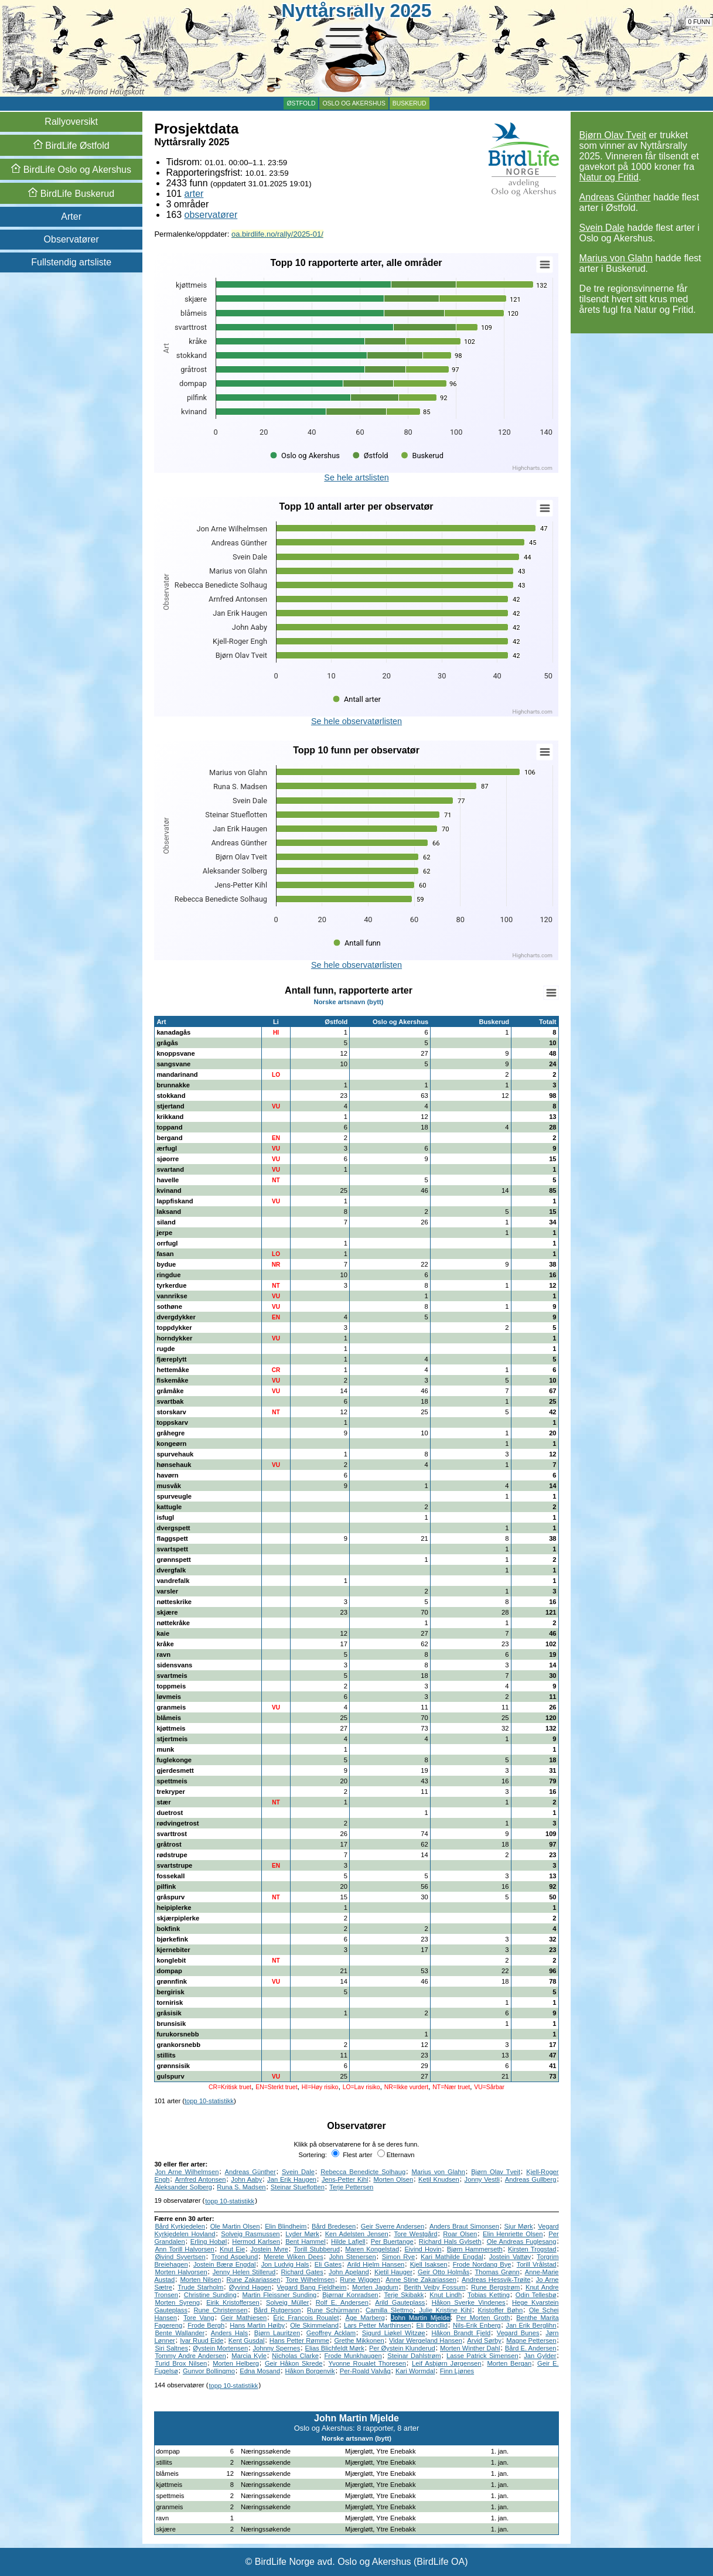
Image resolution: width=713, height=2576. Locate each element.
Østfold (300, 103)
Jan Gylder (540, 2355)
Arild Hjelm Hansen (375, 2264)
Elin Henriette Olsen (513, 2233)
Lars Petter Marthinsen (377, 2325)
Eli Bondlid (432, 2325)
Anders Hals (229, 2332)
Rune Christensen (221, 2310)
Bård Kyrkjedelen (180, 2226)
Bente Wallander (179, 2332)
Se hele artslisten (356, 477)
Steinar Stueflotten (298, 2187)
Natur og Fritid (609, 177)
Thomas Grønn (497, 2271)
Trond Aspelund (234, 2256)
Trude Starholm (200, 2287)
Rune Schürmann (333, 2310)
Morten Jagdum (375, 2287)
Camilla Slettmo (389, 2310)
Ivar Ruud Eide (201, 2340)
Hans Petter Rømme (299, 2340)
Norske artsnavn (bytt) (349, 1001)
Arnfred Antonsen (200, 2179)
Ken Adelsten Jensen (356, 2233)
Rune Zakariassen (254, 2279)
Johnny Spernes (276, 2348)
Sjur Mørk (518, 2226)
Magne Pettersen (531, 2340)
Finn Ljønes (457, 2370)
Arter (71, 216)
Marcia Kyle (249, 2355)
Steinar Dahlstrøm (414, 2355)
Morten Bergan (509, 2363)
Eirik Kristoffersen (233, 2302)
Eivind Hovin (422, 2249)
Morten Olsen (393, 2179)
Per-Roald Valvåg (365, 2370)
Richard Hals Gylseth (450, 2241)
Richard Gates (302, 2271)
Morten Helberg (236, 2363)
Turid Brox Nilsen (181, 2363)
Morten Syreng (177, 2302)
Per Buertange (392, 2241)
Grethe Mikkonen (359, 2340)
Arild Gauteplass (400, 2302)
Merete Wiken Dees (293, 2256)
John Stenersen (352, 2256)
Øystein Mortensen (220, 2348)
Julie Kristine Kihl (445, 2310)
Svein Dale (602, 228)
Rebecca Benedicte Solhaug (362, 2171)
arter (194, 194)
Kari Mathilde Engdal (452, 2256)
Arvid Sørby (484, 2340)
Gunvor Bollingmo (209, 2370)
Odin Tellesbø (536, 2294)
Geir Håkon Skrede (294, 2363)
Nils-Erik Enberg (477, 2325)
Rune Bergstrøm (495, 2287)
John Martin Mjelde (420, 2317)
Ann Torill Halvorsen (184, 2249)
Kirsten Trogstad (532, 2249)
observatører (211, 215)
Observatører (71, 239)
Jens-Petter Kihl (345, 2179)
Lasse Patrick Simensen (482, 2355)
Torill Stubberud (317, 2249)
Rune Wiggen (360, 2279)
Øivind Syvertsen (180, 2256)
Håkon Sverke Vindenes (469, 2302)
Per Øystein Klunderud (402, 2348)
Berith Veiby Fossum (434, 2287)
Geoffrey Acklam (331, 2332)
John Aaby (246, 2179)
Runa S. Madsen (241, 2187)
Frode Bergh (205, 2325)
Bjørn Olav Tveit (612, 135)
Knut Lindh (445, 2294)
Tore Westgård (415, 2233)
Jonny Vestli (482, 2179)
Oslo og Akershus (353, 103)
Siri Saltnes (171, 2348)
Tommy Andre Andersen (190, 2355)
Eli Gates (328, 2264)
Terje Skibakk (404, 2294)
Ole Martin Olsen (235, 2226)
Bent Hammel (305, 2241)
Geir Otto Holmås (443, 2271)
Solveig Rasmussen (250, 2233)
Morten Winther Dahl (470, 2348)
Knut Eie (232, 2249)
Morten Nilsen (200, 2279)
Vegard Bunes (518, 2332)
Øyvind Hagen (250, 2287)
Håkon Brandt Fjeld (460, 2332)
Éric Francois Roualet (306, 2317)
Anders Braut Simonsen (464, 2226)
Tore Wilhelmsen (310, 2279)
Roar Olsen (460, 2233)
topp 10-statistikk (209, 2100)
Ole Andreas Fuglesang (522, 2241)
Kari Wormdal (415, 2370)
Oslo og (71, 170)
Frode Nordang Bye (482, 2264)
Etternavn (396, 2154)
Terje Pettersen (351, 2187)
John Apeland (349, 2271)
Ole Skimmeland (314, 2325)
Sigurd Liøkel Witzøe (393, 2332)
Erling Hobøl (208, 2241)
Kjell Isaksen (429, 2264)
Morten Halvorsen (181, 2271)
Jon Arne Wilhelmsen (187, 2171)
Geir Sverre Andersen (392, 2226)
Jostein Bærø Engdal (224, 2264)
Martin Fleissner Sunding (279, 2294)
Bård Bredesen (334, 2226)
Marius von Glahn (616, 258)
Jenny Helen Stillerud (244, 2271)
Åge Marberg (364, 2317)
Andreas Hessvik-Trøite (496, 2279)
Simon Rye (398, 2256)
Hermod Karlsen (256, 2241)
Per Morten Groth (483, 2317)
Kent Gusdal (246, 2340)
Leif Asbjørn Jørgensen (446, 2363)
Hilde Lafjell (348, 2241)
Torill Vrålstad (537, 2264)
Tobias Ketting (489, 2294)
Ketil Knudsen (438, 2179)
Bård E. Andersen (531, 2348)
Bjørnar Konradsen (350, 2294)
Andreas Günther (615, 197)
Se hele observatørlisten (356, 721)
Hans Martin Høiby (257, 2325)
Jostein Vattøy (510, 2256)
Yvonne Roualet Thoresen (367, 2363)
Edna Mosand (260, 2370)
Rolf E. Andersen (342, 2302)
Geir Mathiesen (244, 2317)
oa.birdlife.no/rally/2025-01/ (277, 234)
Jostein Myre (269, 2249)
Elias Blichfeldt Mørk (334, 2348)
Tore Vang (198, 2317)
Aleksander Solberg (183, 2187)
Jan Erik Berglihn (531, 2325)
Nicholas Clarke (295, 2355)
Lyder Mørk (302, 2233)
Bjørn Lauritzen (277, 2332)
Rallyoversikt (71, 122)
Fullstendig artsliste (71, 262)
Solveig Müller (287, 2302)
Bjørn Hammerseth (475, 2249)
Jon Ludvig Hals (285, 2264)
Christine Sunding (210, 2294)
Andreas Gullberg (531, 2179)
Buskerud (410, 103)
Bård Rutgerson (277, 2310)
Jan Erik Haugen (291, 2179)
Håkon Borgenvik (310, 2370)
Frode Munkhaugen (352, 2355)
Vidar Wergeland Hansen (425, 2340)
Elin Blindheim (285, 2226)
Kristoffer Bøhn (500, 2310)
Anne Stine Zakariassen (421, 2279)
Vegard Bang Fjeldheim (312, 2287)
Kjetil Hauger (393, 2271)
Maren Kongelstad (372, 2249)
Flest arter (352, 2154)
